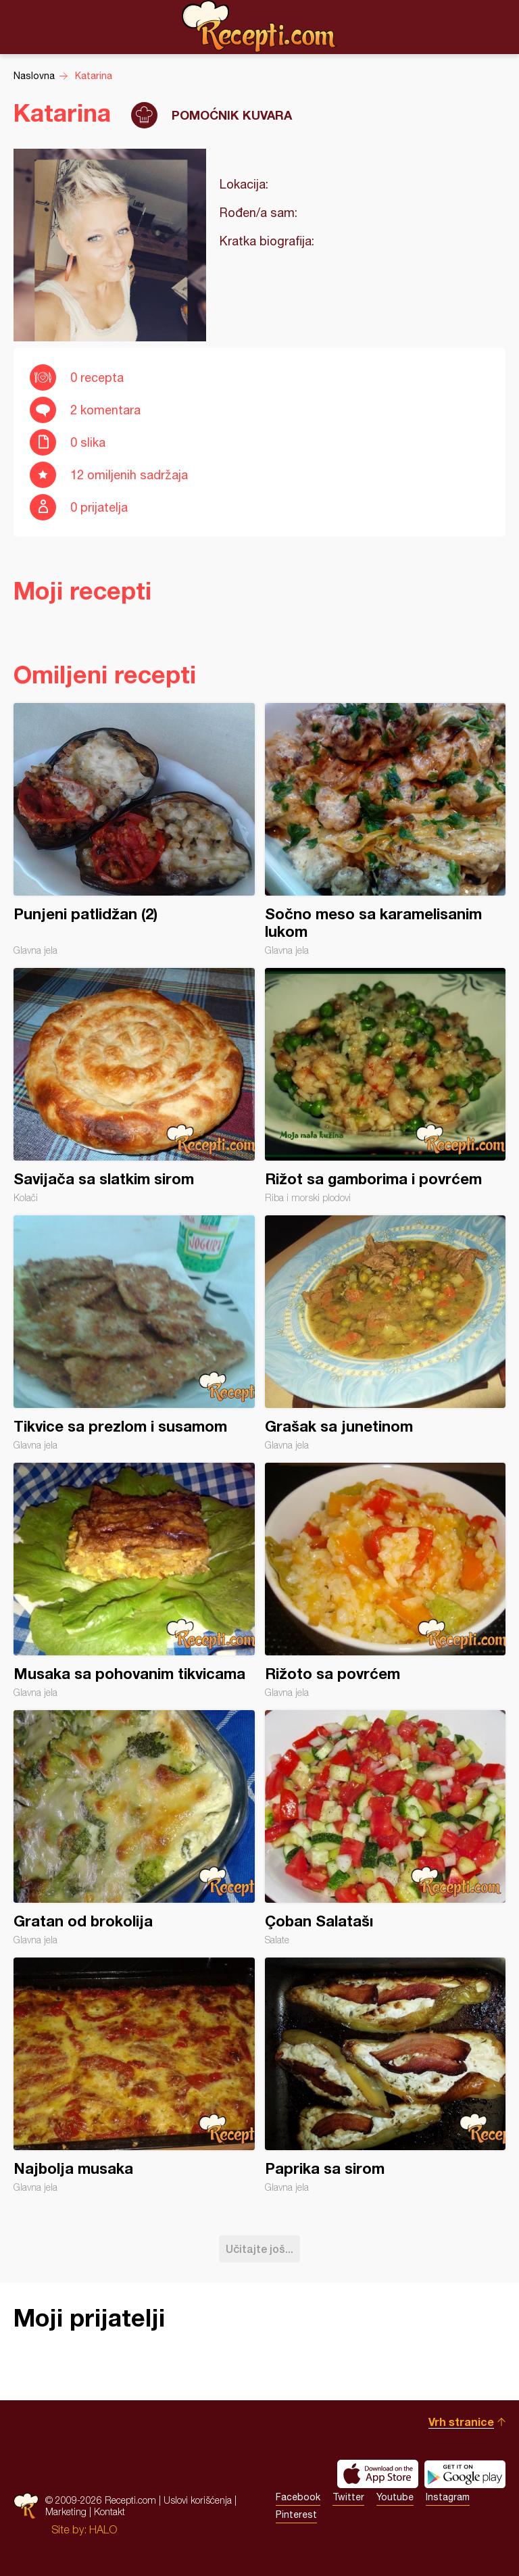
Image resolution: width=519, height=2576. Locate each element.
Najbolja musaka (134, 2075)
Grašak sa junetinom (385, 1333)
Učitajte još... (259, 2248)
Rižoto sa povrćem (385, 1580)
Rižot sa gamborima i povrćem (385, 1085)
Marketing (65, 2511)
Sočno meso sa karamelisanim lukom (385, 829)
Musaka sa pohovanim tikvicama (134, 1580)
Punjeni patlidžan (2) (134, 829)
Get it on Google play (464, 2474)
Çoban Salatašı (385, 1827)
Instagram (448, 2497)
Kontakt (109, 2511)
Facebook (298, 2497)
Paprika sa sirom (385, 2075)
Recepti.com (259, 26)
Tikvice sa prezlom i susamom (134, 1333)
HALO (103, 2529)
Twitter (348, 2497)
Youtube (395, 2497)
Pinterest (296, 2514)
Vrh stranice (461, 2421)
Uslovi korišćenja (198, 2500)
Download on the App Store (377, 2474)
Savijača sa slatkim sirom (134, 1085)
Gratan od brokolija (134, 1827)
